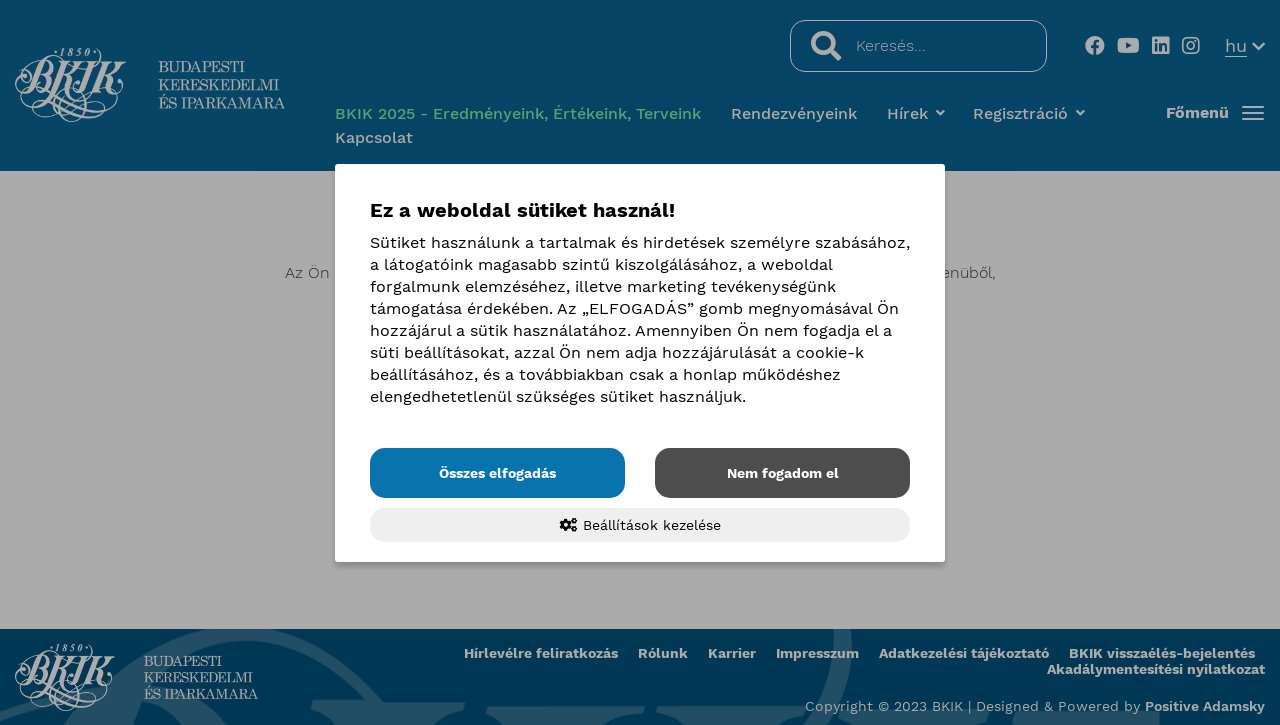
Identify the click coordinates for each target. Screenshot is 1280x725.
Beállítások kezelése (640, 525)
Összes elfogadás (497, 473)
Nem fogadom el (783, 473)
